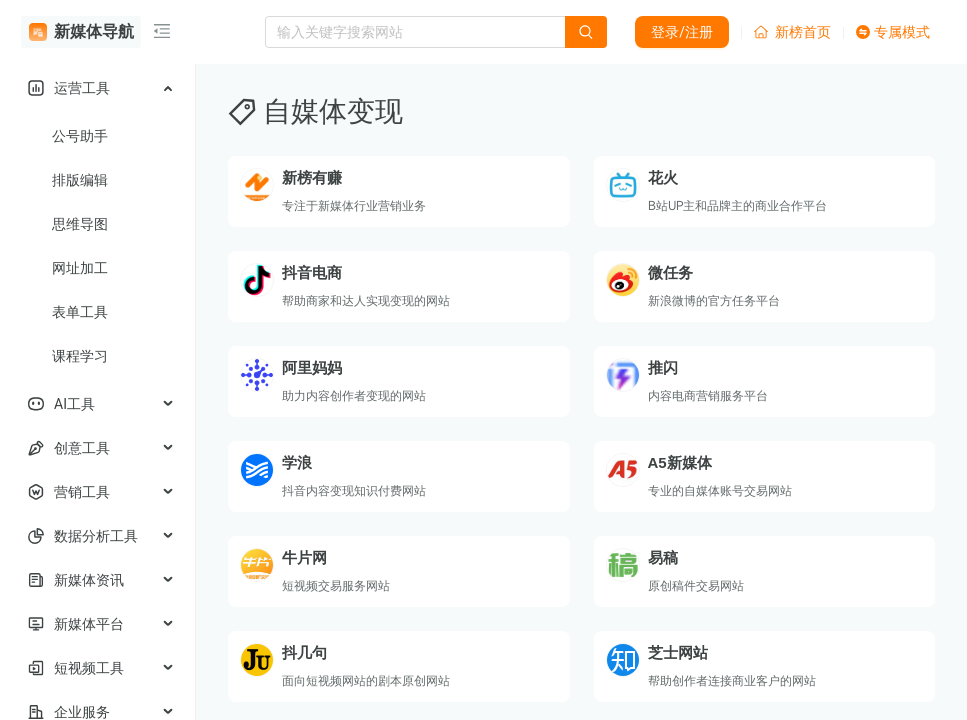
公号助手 (80, 136)
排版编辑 (80, 180)
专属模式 (893, 32)
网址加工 (80, 268)
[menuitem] (97, 88)
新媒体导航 (81, 32)
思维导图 (80, 224)
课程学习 (80, 356)
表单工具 (80, 312)
